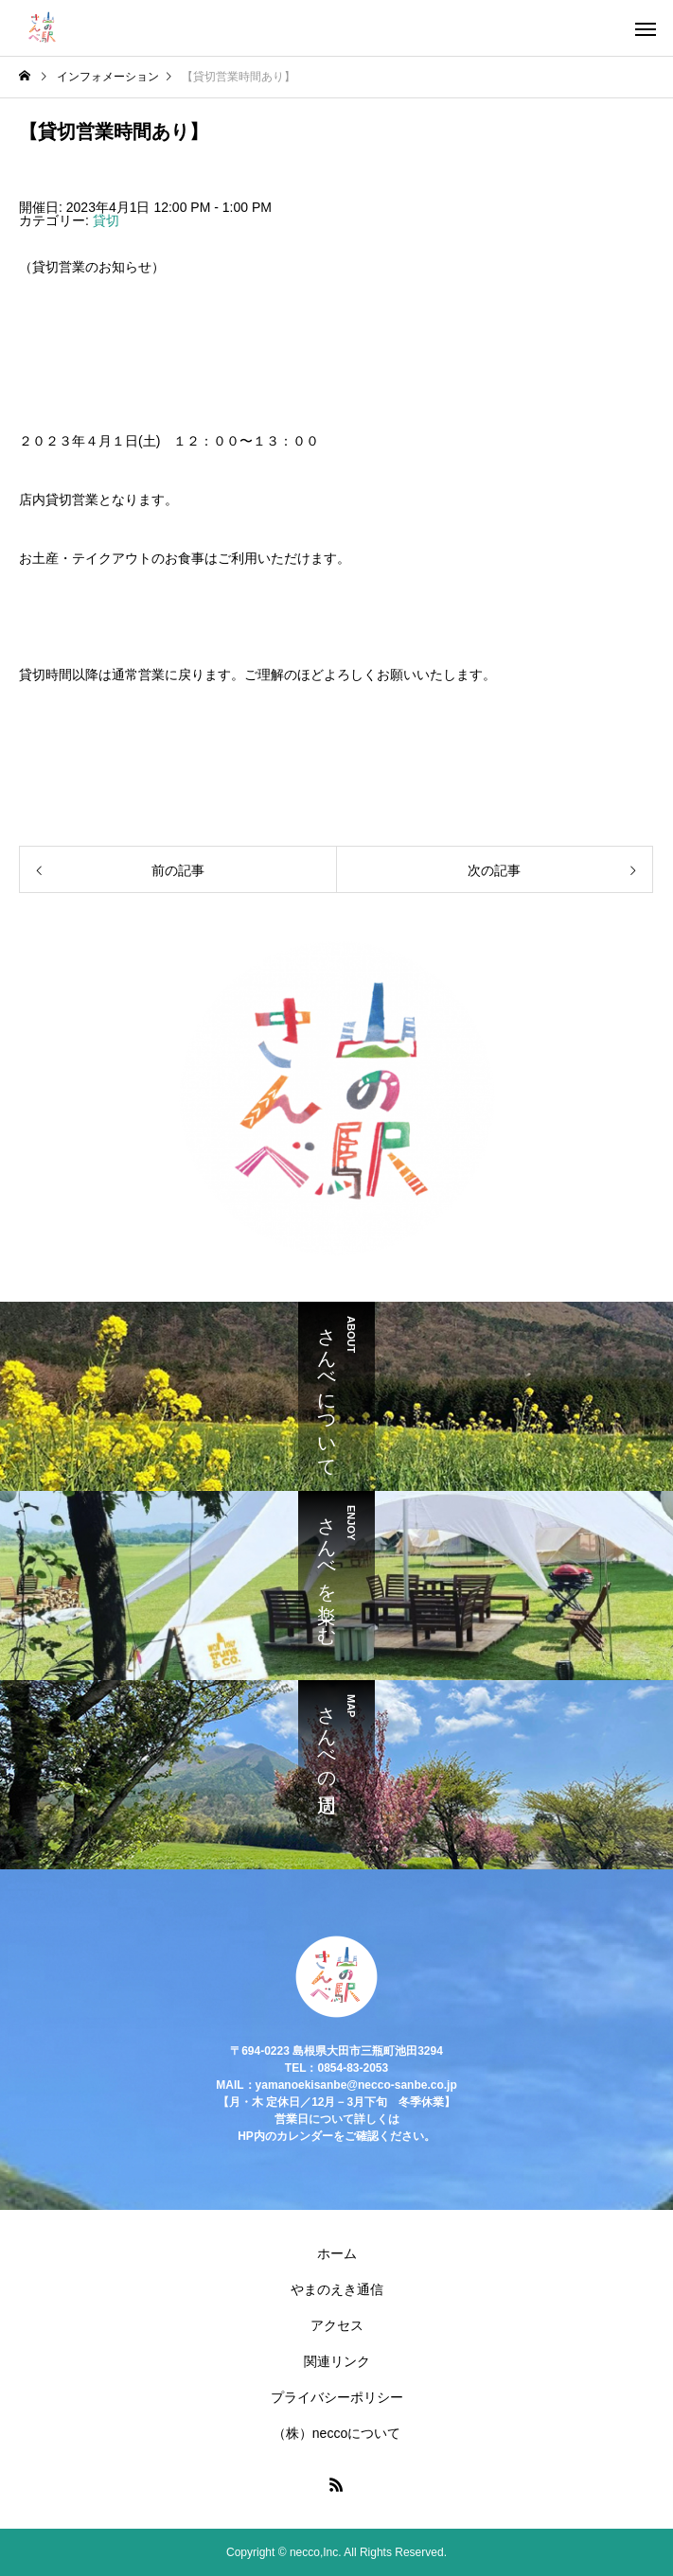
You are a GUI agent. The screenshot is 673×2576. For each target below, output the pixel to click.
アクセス (336, 2325)
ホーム (337, 2253)
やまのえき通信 (337, 2289)
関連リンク (337, 2361)
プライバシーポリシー (337, 2397)
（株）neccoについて (336, 2433)
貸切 (106, 220)
